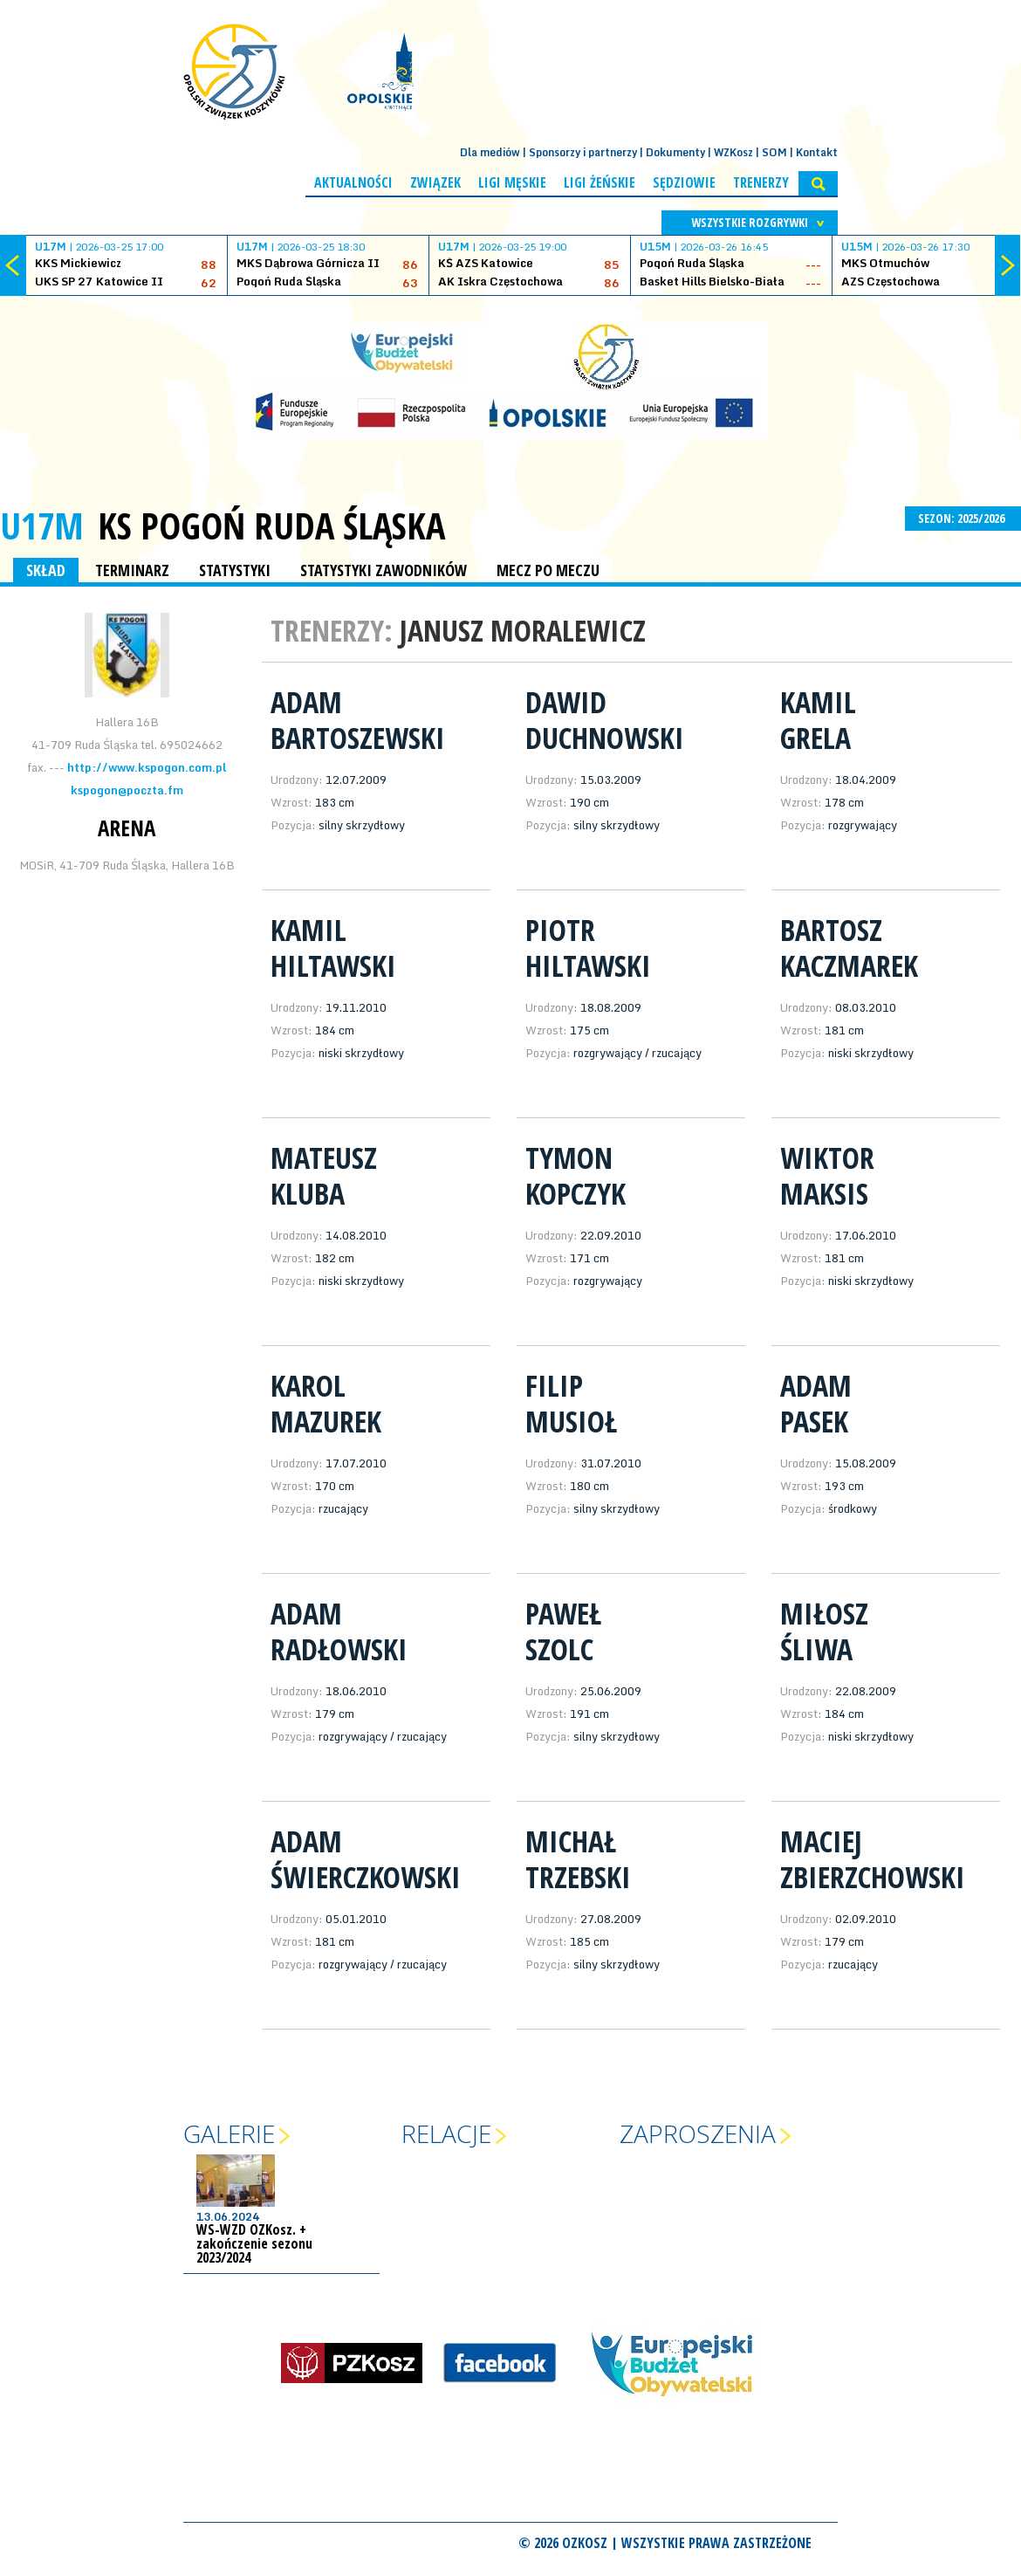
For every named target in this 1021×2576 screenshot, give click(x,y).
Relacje (446, 2133)
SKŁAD (45, 570)
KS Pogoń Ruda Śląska (271, 525)
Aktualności (353, 182)
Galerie (229, 2133)
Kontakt (817, 152)
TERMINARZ (132, 570)
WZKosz (733, 152)
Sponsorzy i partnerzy (583, 152)
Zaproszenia (698, 2133)
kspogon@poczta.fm (127, 790)
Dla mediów (490, 152)
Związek (435, 182)
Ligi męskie (512, 182)
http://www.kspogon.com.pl (146, 767)
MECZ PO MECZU (548, 570)
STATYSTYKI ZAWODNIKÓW (383, 570)
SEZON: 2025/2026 (963, 518)
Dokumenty (675, 152)
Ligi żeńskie (599, 182)
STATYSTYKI (235, 570)
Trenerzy (761, 182)
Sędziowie (684, 182)
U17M (42, 525)
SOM (774, 152)
